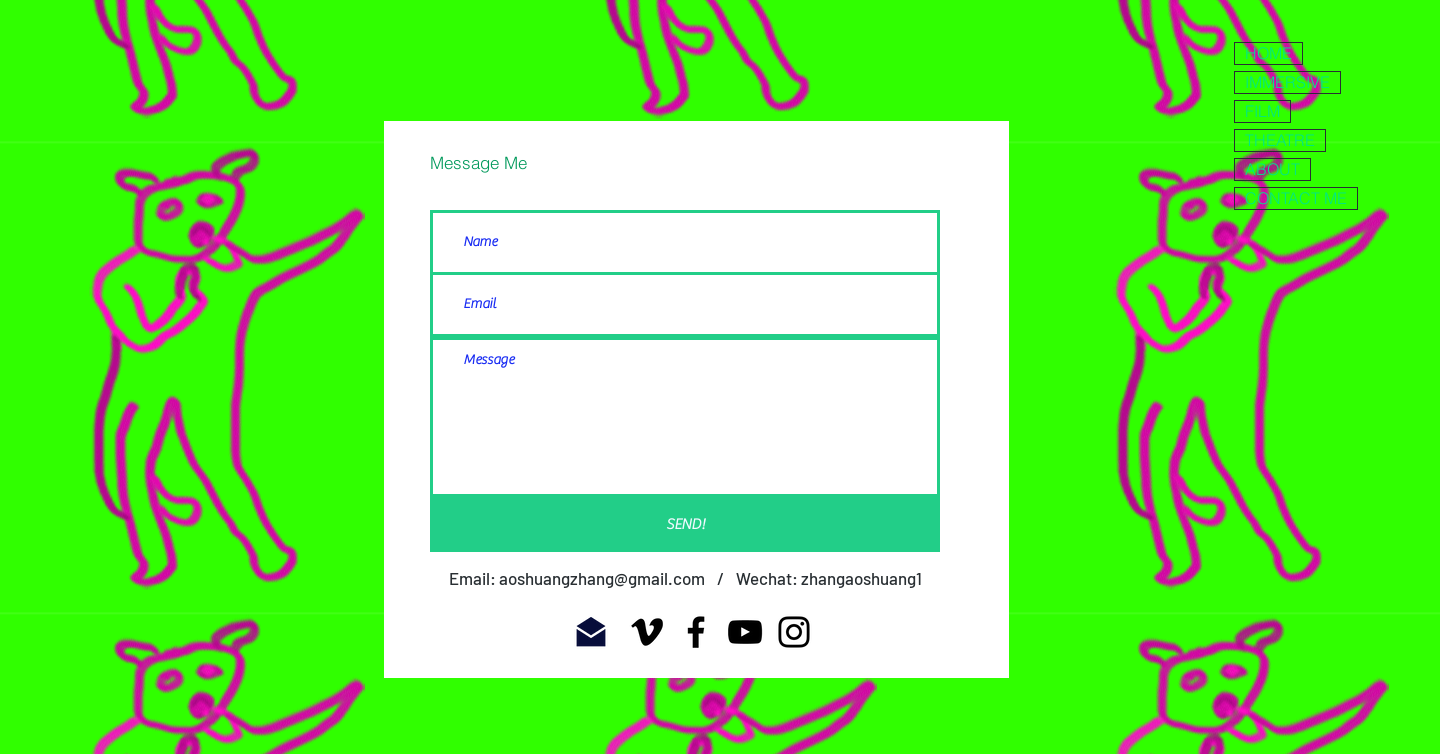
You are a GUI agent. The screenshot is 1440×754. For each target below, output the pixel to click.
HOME (1268, 53)
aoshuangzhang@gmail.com (602, 578)
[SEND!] (685, 524)
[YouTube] (745, 632)
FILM (1262, 111)
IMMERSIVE (1287, 82)
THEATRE (1280, 140)
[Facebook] (696, 632)
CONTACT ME (1296, 198)
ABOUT (1272, 169)
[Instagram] (794, 632)
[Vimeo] (647, 632)
